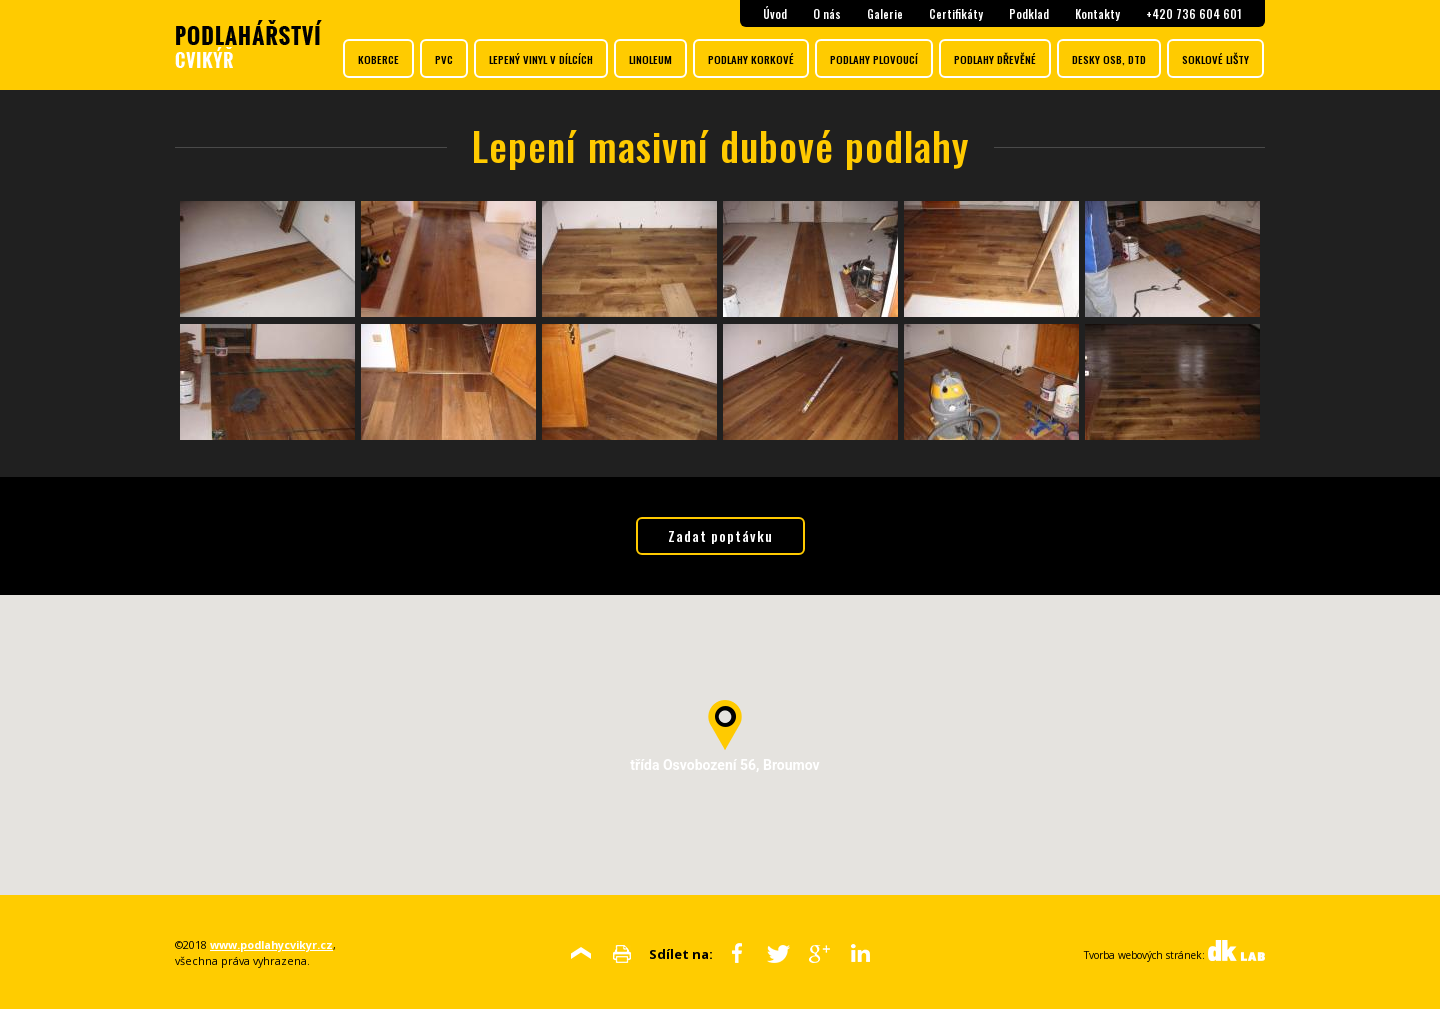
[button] (725, 725)
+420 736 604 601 (1194, 13)
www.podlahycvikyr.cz (271, 944)
